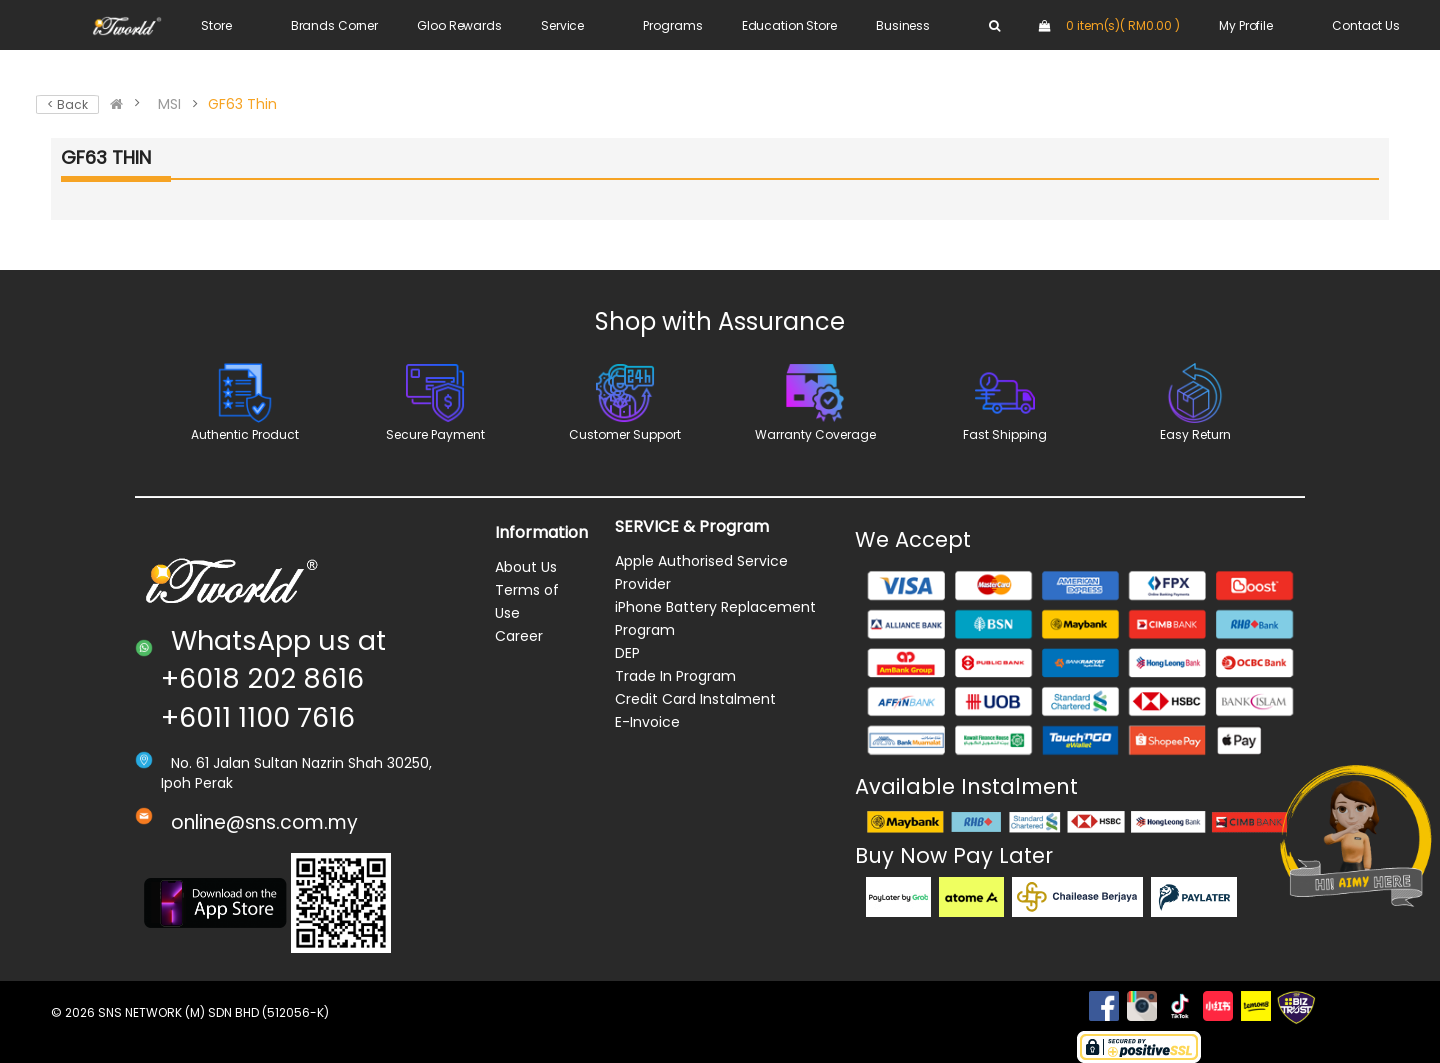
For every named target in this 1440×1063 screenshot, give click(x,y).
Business (903, 25)
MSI (169, 104)
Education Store (789, 25)
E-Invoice (647, 722)
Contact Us (1366, 25)
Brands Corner (334, 25)
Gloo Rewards (459, 25)
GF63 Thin (242, 104)
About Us (526, 567)
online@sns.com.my (264, 822)
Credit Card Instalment (695, 699)
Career (519, 636)
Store (216, 25)
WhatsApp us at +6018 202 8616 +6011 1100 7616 (273, 679)
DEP (627, 653)
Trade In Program (675, 676)
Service (562, 25)
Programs (672, 25)
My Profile (1246, 25)
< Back (67, 104)
